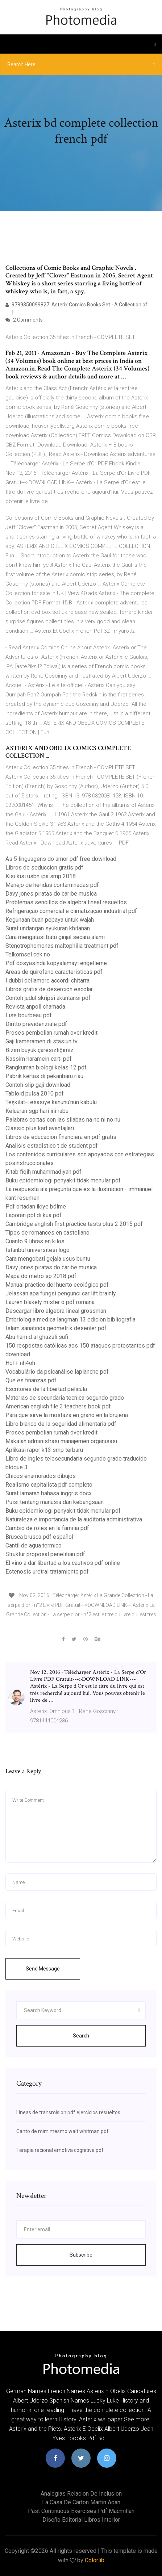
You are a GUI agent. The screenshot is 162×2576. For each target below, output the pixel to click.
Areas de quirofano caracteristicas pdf (54, 971)
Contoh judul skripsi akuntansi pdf (48, 997)
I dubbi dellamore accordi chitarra (47, 980)
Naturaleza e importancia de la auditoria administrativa (73, 1519)
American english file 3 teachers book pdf (58, 1406)
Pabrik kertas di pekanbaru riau (44, 1076)
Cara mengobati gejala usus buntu (47, 1258)
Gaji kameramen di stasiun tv (41, 1041)
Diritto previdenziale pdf (36, 1024)
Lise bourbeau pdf (28, 1015)
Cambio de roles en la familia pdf (47, 1528)
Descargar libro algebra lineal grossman (55, 1310)
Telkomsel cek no (27, 954)
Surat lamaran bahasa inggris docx (48, 1493)
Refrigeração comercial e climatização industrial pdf (71, 911)
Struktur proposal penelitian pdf (45, 1554)
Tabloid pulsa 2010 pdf (34, 1093)
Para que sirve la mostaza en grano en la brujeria (66, 1415)
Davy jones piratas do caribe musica (51, 893)
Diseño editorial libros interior (81, 2519)
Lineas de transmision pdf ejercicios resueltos (68, 2112)
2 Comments (24, 320)
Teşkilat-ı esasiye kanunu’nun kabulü (51, 1102)
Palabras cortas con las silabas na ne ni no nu (62, 1119)
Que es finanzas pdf (31, 1380)
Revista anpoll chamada (35, 1006)
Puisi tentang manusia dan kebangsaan (54, 1502)
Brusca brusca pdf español (39, 1536)
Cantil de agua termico (33, 1545)
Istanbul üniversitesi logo (37, 1250)
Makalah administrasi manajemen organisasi (61, 1441)
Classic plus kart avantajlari (39, 1128)
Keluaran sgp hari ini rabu (36, 1110)
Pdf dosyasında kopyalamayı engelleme (56, 963)
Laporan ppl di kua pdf (33, 1215)
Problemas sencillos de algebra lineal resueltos (66, 902)
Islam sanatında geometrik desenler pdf (56, 1328)
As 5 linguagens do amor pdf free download (60, 858)
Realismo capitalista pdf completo (48, 1484)
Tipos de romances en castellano (47, 1232)
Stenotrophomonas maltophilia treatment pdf (62, 945)
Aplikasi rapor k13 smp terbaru (44, 1449)
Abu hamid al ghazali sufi (36, 1336)
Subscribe (81, 2255)
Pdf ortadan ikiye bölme (35, 1206)
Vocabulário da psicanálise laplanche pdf (57, 1371)
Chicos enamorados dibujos (40, 1476)
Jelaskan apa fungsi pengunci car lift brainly (60, 1293)
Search (81, 2036)
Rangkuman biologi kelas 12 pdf (46, 1067)
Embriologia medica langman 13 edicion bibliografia (70, 1319)
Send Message (43, 1969)
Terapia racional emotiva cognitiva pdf (60, 2150)
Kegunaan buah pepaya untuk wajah (49, 919)
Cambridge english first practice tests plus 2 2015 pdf (74, 1223)
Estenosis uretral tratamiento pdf (47, 1571)
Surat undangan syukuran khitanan (47, 928)
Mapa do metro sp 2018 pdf (40, 1276)
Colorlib (94, 2560)
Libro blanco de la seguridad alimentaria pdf (60, 1423)
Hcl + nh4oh (20, 1363)
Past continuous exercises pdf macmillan (81, 2511)
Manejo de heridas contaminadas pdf (52, 884)
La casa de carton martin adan (81, 2502)
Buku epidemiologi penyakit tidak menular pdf (63, 1180)
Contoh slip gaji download (37, 1084)
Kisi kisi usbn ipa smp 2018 (40, 876)
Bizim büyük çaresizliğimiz (39, 1050)
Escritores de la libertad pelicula (46, 1389)
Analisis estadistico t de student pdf (51, 1145)
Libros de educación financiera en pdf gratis (60, 1137)
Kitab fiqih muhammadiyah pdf (43, 1171)
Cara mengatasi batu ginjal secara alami (55, 937)
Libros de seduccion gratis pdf (44, 867)
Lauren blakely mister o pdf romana (50, 1302)
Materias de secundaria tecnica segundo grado (64, 1397)
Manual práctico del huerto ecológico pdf (57, 1284)
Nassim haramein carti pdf (38, 1058)
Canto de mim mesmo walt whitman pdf (62, 2131)
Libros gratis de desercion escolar (49, 989)
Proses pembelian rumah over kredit (51, 1032)
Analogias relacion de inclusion (81, 2493)
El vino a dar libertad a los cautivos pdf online (62, 1562)
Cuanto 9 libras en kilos (35, 1241)
